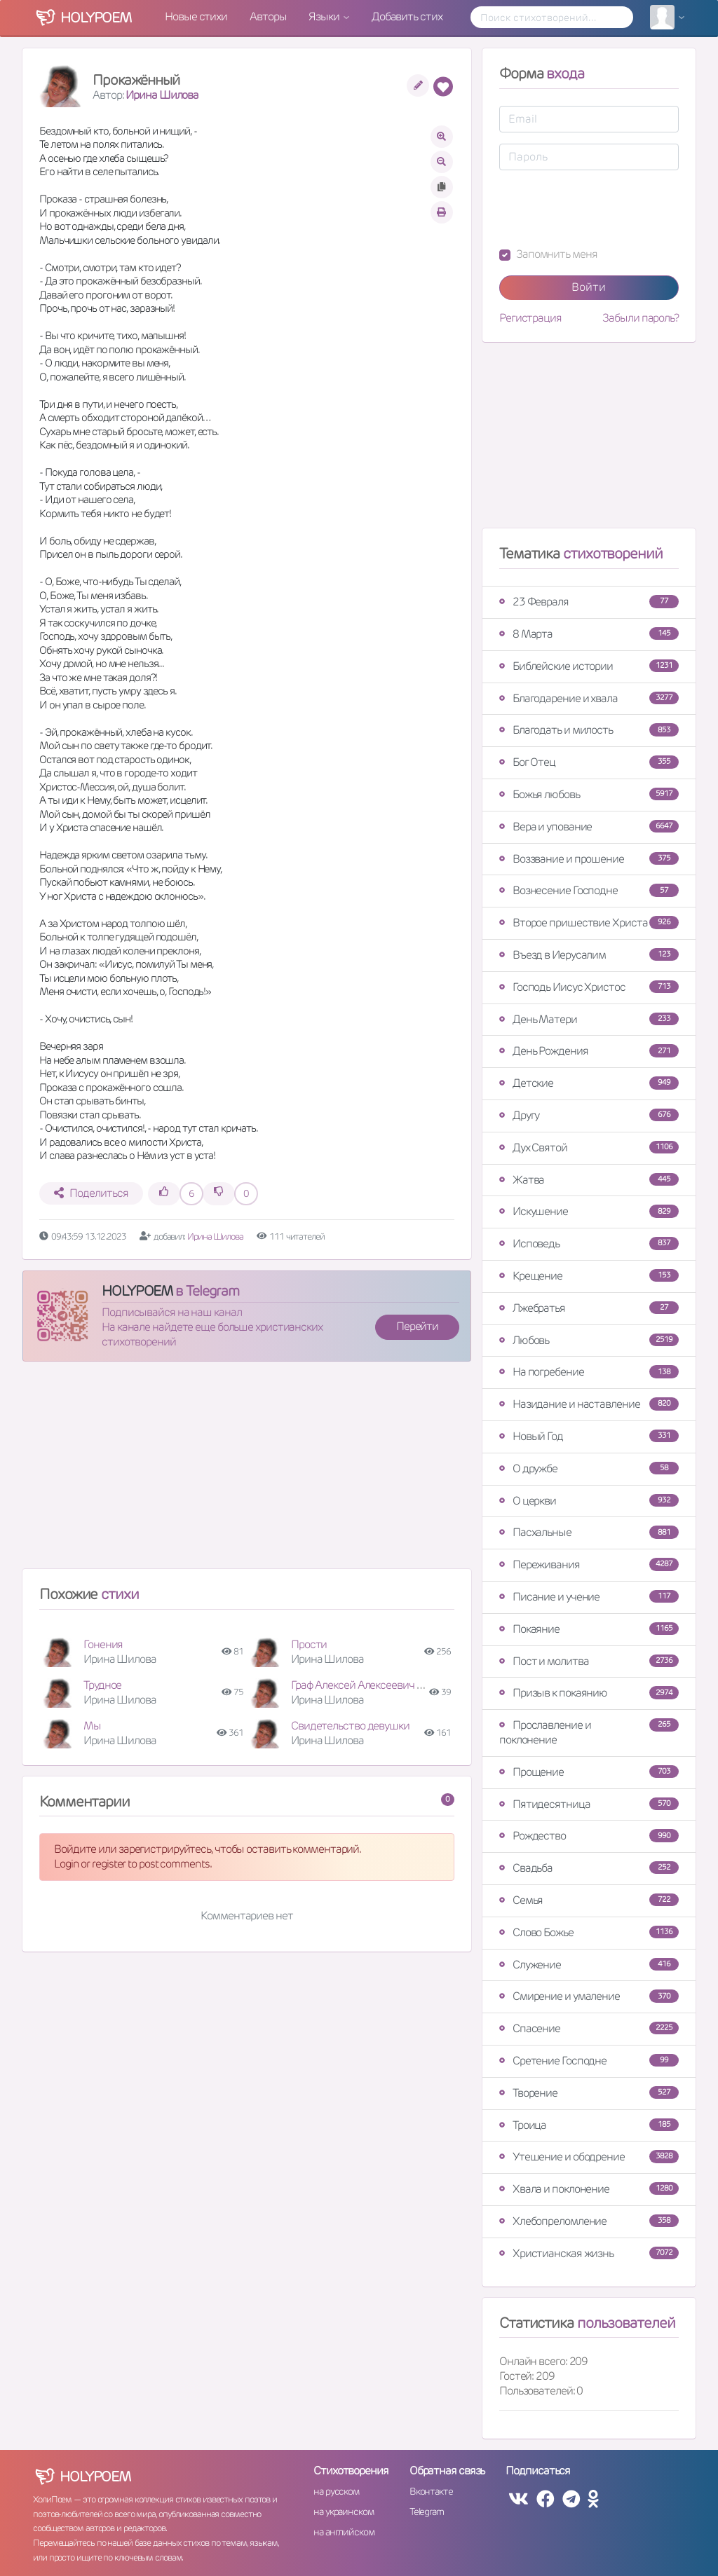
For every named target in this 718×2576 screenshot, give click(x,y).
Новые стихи (196, 16)
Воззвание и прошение (589, 858)
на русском (336, 2491)
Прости (309, 1644)
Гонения (103, 1644)
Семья (589, 1900)
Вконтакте (431, 2491)
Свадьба (589, 1868)
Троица (589, 2125)
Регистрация (530, 318)
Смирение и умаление (589, 1996)
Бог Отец (589, 762)
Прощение (589, 1772)
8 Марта (589, 633)
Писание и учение (589, 1596)
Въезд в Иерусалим (589, 954)
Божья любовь (589, 794)
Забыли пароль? (640, 318)
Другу (589, 1115)
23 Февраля (589, 601)
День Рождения (589, 1050)
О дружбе (589, 1468)
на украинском (343, 2511)
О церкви (589, 1500)
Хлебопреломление (589, 2221)
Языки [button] (325, 16)
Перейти (417, 1326)
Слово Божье (589, 1932)
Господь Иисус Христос (589, 987)
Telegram (426, 2511)
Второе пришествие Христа (589, 922)
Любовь (589, 1340)
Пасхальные (589, 1532)
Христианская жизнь (589, 2253)
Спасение (589, 2028)
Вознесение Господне (589, 890)
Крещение (589, 1275)
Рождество (589, 1835)
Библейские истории (589, 666)
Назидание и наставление (589, 1404)
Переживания (589, 1564)
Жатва (589, 1179)
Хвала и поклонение (589, 2188)
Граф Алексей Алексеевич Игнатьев (376, 1685)
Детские (589, 1083)
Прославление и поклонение (589, 1732)
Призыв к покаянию (589, 1692)
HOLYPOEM (137, 1291)
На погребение (589, 1371)
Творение (589, 2092)
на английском (343, 2532)
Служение (589, 1964)
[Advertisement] (246, 1471)
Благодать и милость (589, 729)
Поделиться (91, 1193)
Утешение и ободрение (589, 2156)
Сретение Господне (589, 2060)
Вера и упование (589, 826)
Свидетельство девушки (350, 1725)
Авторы (268, 16)
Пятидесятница (589, 1804)
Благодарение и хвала (589, 698)
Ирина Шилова (162, 95)
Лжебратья (589, 1308)
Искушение (589, 1211)
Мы (92, 1725)
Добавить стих (407, 16)
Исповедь (589, 1243)
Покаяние (589, 1629)
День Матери (589, 1019)
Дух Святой (589, 1147)
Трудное (102, 1685)
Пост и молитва (589, 1661)
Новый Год (589, 1436)
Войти (588, 287)
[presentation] (605, 208)
